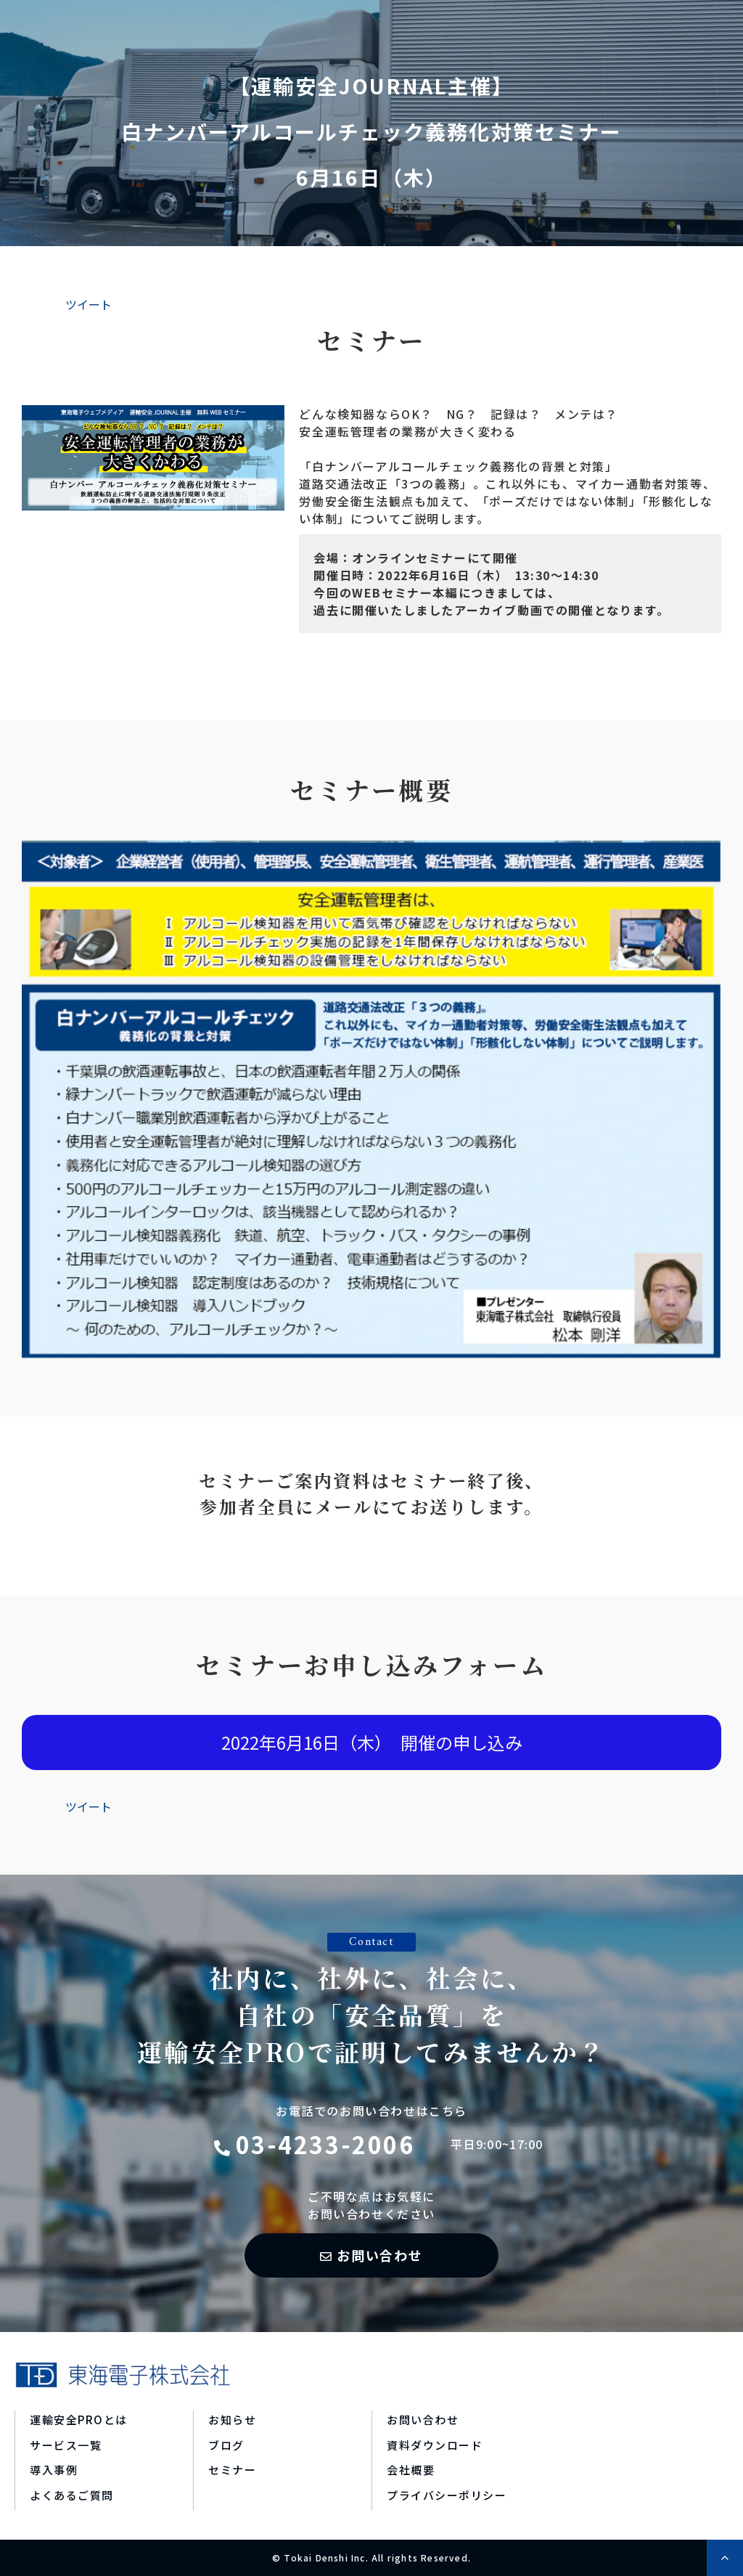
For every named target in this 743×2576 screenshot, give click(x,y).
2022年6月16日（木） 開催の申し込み (371, 1742)
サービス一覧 (66, 2445)
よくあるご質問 (72, 2495)
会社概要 (411, 2469)
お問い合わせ (380, 2255)
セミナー (232, 2469)
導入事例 (54, 2469)
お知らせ (232, 2419)
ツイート (88, 304)
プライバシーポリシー (446, 2495)
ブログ (226, 2445)
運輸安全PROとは (79, 2419)
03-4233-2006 (325, 2144)
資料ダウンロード (435, 2445)
